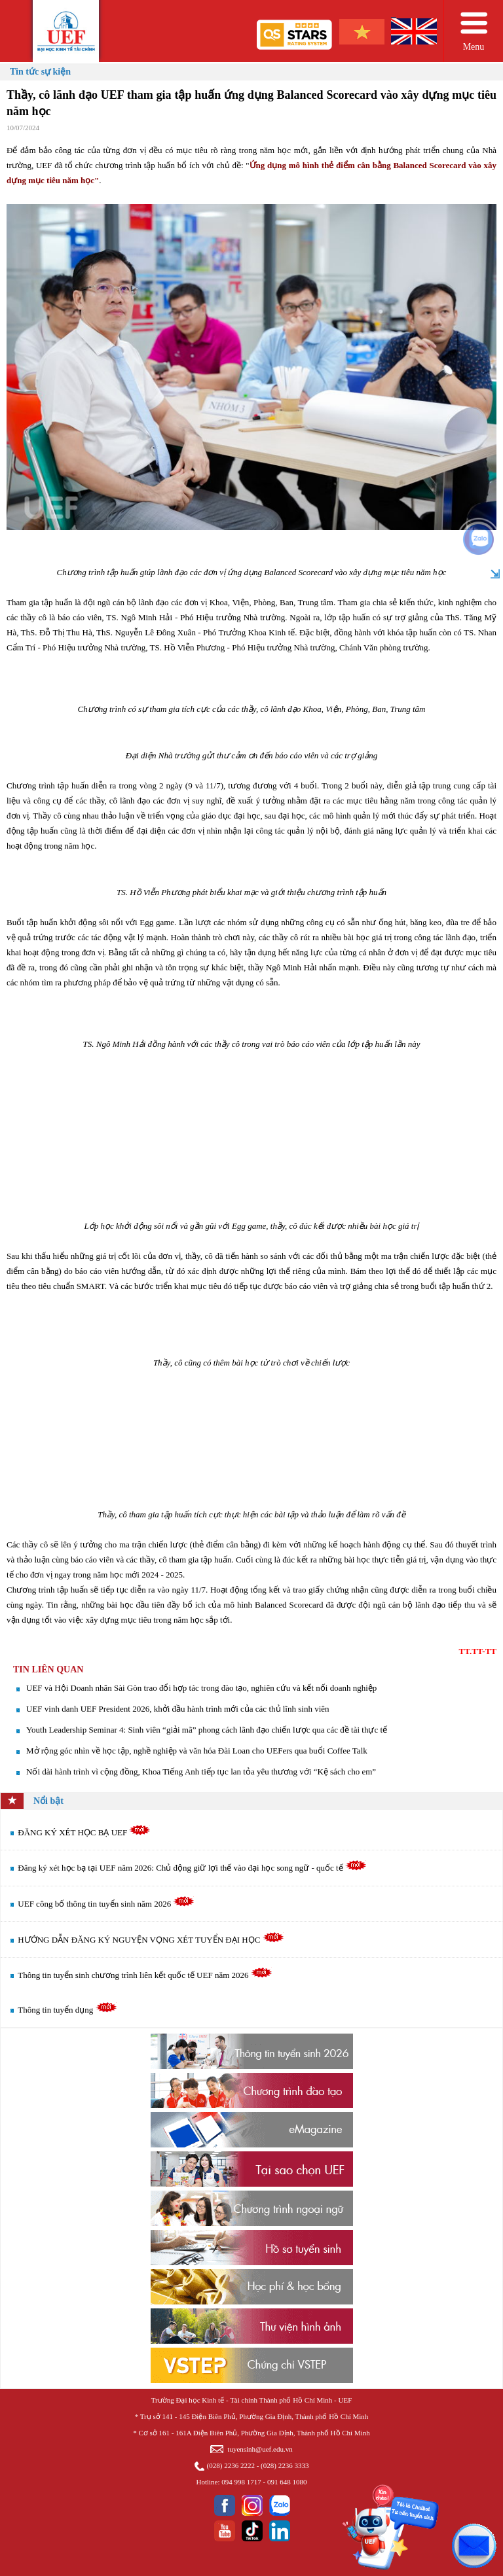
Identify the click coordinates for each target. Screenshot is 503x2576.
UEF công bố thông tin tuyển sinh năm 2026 (106, 1904)
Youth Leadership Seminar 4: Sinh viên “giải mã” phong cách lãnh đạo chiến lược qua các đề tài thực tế (206, 1730)
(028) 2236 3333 (284, 2465)
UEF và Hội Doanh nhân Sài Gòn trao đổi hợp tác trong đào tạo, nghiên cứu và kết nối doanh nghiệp (201, 1688)
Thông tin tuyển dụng (67, 2010)
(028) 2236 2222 (231, 2465)
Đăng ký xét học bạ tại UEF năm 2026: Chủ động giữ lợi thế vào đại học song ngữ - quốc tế (192, 1868)
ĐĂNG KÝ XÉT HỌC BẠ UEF (84, 1832)
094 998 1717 (241, 2482)
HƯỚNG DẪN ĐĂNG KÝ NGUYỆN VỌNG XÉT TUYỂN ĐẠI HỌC (151, 1940)
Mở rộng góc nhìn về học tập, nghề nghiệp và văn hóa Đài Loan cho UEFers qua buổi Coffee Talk (196, 1751)
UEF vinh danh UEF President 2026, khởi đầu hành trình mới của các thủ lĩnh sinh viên (177, 1709)
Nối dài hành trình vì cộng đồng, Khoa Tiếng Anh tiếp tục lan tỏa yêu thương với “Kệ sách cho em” (201, 1771)
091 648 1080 (287, 2482)
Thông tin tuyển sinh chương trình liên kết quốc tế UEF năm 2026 (145, 1975)
